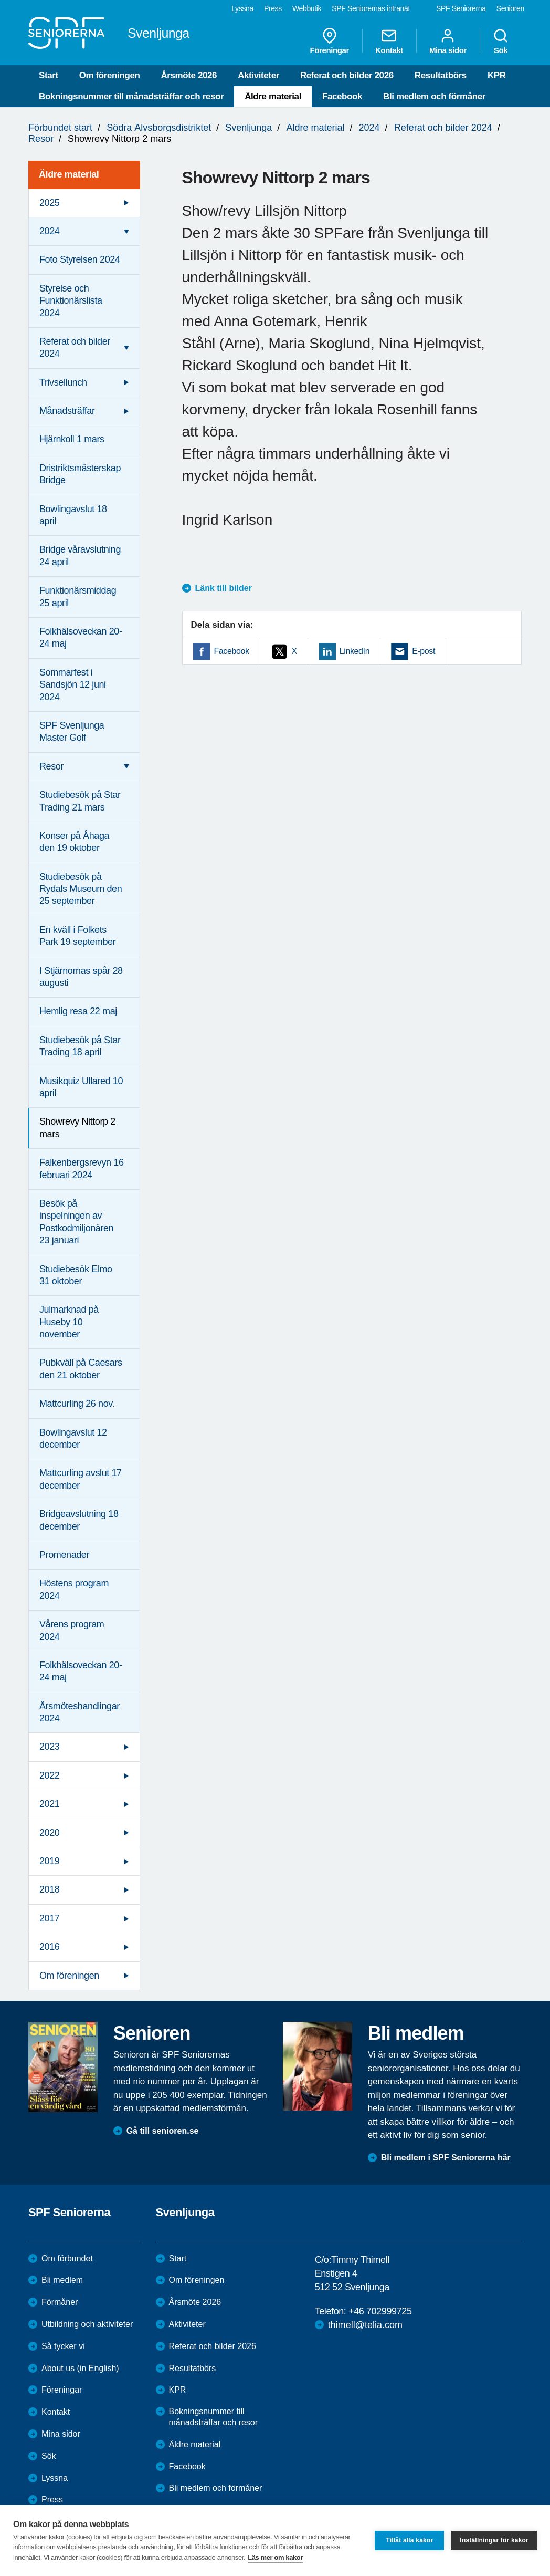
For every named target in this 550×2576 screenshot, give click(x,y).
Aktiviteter (258, 75)
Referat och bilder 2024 (443, 127)
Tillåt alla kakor (409, 2540)
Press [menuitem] (273, 8)
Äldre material (273, 96)
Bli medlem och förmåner (434, 96)
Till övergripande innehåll (0, 0)
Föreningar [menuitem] (329, 41)
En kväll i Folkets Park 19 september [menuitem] (77, 936)
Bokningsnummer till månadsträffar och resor (131, 96)
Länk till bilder (223, 588)
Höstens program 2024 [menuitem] (74, 1589)
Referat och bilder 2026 (347, 75)
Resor (41, 138)
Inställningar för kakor (494, 2540)
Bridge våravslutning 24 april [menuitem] (80, 555)
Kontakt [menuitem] (389, 41)
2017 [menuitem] (49, 1918)
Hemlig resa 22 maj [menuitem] (78, 1011)
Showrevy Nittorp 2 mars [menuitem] (77, 1127)
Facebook (342, 96)
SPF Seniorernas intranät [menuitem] (371, 8)
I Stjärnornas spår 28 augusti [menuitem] (81, 976)
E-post (423, 651)
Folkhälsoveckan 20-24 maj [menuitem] (80, 637)
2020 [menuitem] (49, 1832)
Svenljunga (248, 127)
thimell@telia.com (365, 2325)
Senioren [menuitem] (510, 8)
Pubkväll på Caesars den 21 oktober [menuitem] (80, 1368)
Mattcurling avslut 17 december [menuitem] (80, 1479)
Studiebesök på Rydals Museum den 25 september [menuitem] (80, 889)
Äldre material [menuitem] (69, 174)
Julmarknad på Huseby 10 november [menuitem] (69, 1321)
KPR (497, 75)
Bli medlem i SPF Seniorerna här (446, 2157)
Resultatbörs (441, 75)
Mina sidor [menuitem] (448, 41)
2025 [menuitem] (49, 203)
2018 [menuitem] (49, 1889)
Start (48, 75)
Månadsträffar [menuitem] (67, 411)
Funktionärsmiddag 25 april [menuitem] (77, 596)
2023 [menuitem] (49, 1746)
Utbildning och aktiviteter (87, 2324)
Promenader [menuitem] (64, 1555)
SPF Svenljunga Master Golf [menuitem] (71, 731)
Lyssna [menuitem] (242, 8)
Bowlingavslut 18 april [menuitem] (73, 515)
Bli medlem (62, 2280)
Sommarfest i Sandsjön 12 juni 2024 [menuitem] (72, 684)
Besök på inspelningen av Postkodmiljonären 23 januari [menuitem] (76, 1221)
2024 (369, 127)
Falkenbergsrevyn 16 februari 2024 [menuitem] (81, 1168)
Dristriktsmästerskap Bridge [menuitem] (80, 474)
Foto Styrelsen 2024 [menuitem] (79, 259)
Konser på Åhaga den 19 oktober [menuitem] (74, 841)
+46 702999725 (379, 2311)
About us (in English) (80, 2368)
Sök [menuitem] (501, 41)
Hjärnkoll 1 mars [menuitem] (71, 439)
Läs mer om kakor (275, 2557)
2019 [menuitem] (49, 1861)
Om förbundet (67, 2258)
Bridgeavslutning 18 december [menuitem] (79, 1520)
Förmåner (59, 2302)
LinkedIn (354, 651)
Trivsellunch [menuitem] (63, 382)
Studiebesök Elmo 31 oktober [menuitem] (75, 1275)
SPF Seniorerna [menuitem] (461, 8)
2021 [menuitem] (49, 1804)
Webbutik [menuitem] (306, 8)
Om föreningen (109, 75)
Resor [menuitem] (51, 766)
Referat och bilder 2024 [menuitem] (74, 347)
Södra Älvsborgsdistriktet (159, 127)
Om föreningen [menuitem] (69, 1975)
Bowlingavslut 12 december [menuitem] (73, 1438)
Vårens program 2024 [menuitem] (71, 1630)
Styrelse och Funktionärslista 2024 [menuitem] (70, 300)
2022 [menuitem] (49, 1775)
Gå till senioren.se (162, 2130)
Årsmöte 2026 (189, 75)
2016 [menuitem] (49, 1946)
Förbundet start (60, 127)
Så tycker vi (63, 2346)
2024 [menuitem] (49, 231)
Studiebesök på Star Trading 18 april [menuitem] (80, 1046)
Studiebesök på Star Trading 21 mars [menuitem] (80, 801)
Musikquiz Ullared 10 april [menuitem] (81, 1087)
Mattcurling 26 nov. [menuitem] (76, 1403)
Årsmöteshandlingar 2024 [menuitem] (79, 1712)
